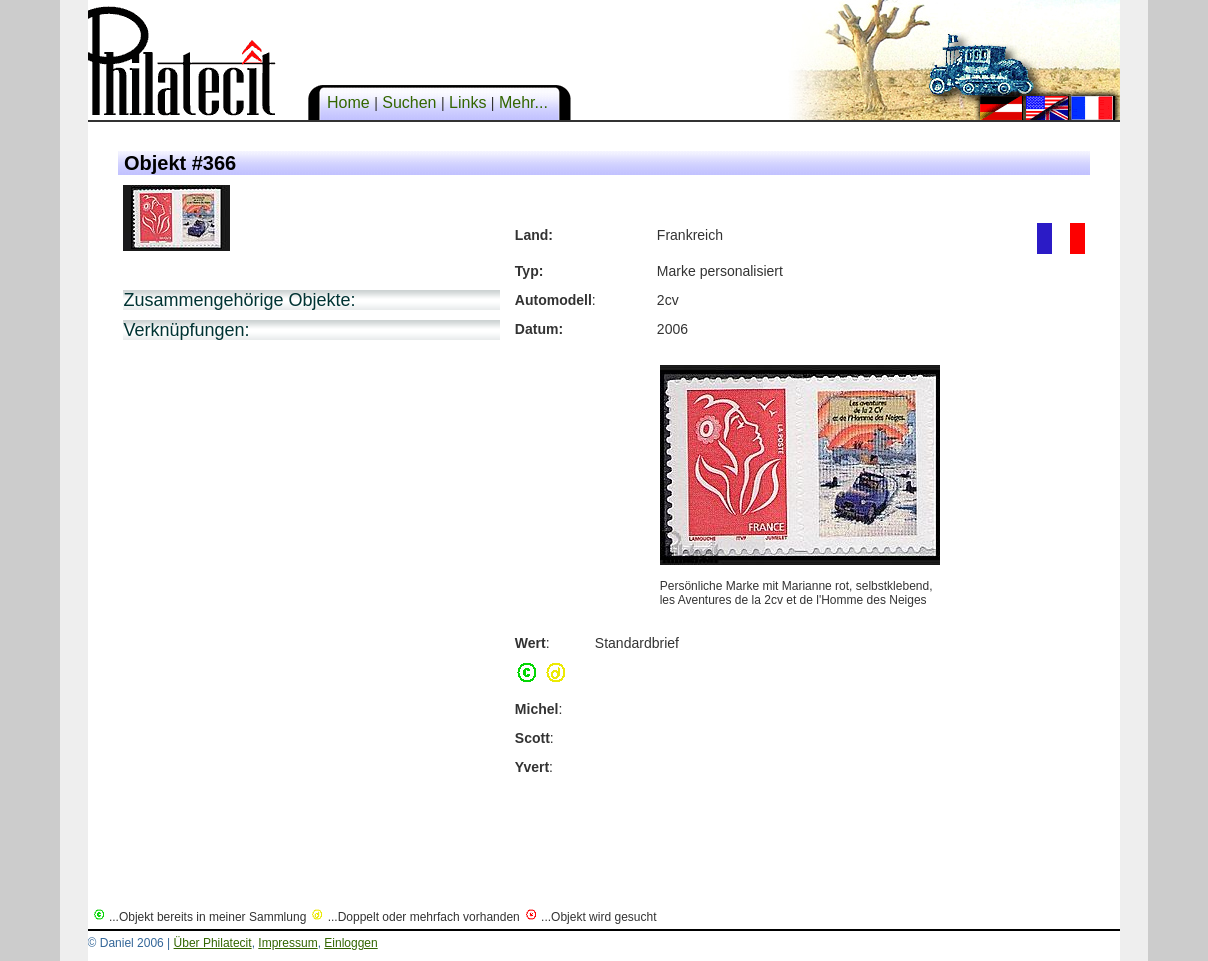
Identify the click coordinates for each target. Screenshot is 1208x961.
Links (468, 102)
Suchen (409, 102)
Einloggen (350, 943)
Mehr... (523, 102)
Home (349, 102)
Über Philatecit (213, 943)
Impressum (287, 943)
